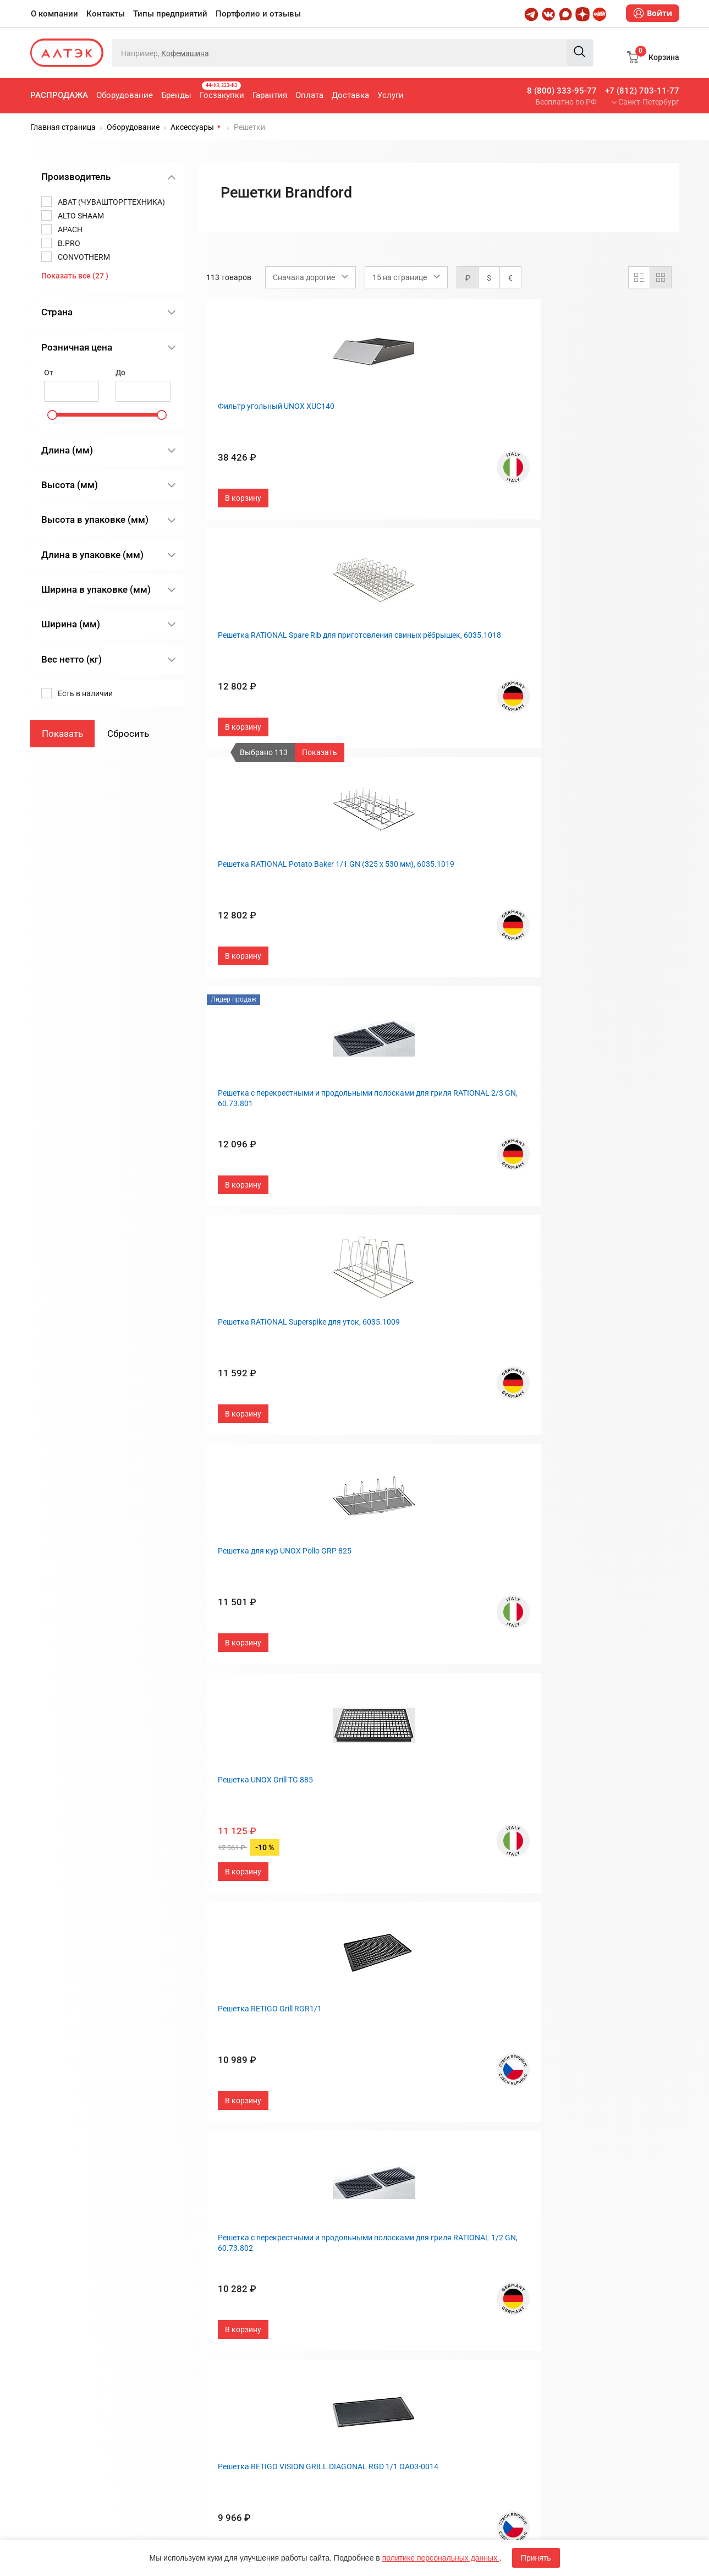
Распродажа (59, 95)
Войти (652, 13)
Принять (536, 2557)
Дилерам (380, 1605)
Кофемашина (185, 53)
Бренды (176, 95)
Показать (319, 752)
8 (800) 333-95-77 (562, 91)
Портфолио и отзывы (258, 14)
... (475, 1453)
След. (516, 1453)
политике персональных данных (440, 2557)
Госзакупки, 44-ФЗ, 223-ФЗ (253, 1551)
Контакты (105, 14)
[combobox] (310, 277)
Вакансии (380, 1623)
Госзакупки (222, 90)
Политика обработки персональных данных (280, 1832)
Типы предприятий (170, 14)
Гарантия (269, 95)
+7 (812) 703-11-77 (642, 91)
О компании (54, 14)
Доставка (350, 95)
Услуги (390, 95)
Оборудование (124, 95)
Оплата (309, 95)
